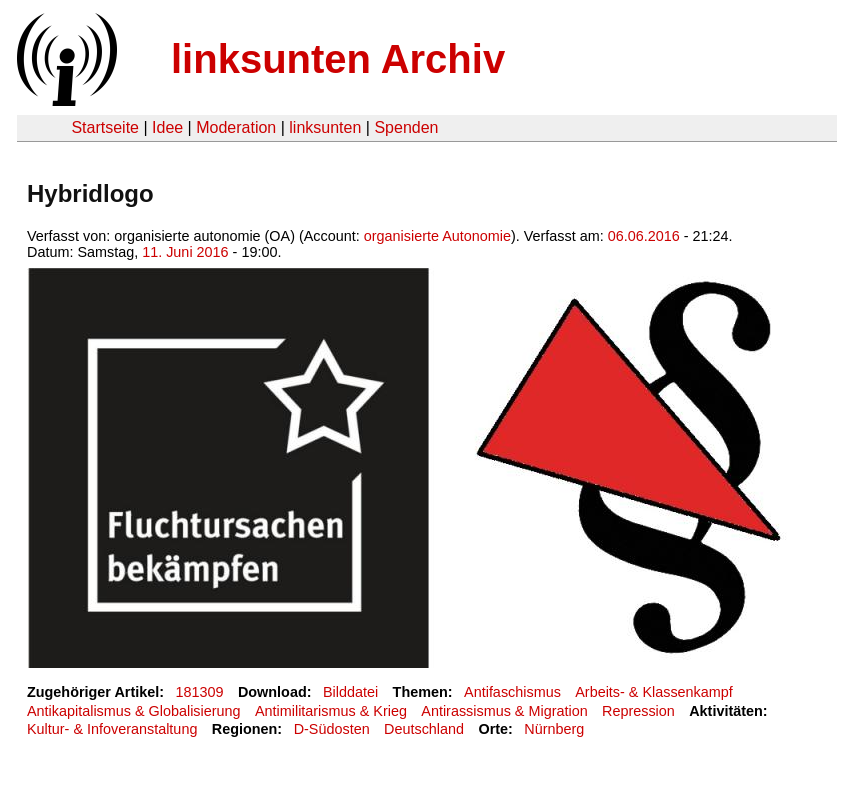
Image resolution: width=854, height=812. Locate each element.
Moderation (236, 127)
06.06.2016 (644, 236)
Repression (638, 711)
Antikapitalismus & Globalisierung (134, 711)
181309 (200, 692)
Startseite (105, 127)
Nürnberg (554, 729)
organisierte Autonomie (437, 236)
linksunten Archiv (338, 59)
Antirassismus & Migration (504, 711)
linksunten (325, 127)
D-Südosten (332, 729)
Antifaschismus (512, 692)
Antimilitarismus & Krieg (331, 711)
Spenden (406, 127)
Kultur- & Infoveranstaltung (112, 729)
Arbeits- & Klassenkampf (654, 692)
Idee (167, 127)
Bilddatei (350, 692)
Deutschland (424, 729)
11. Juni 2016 (185, 252)
